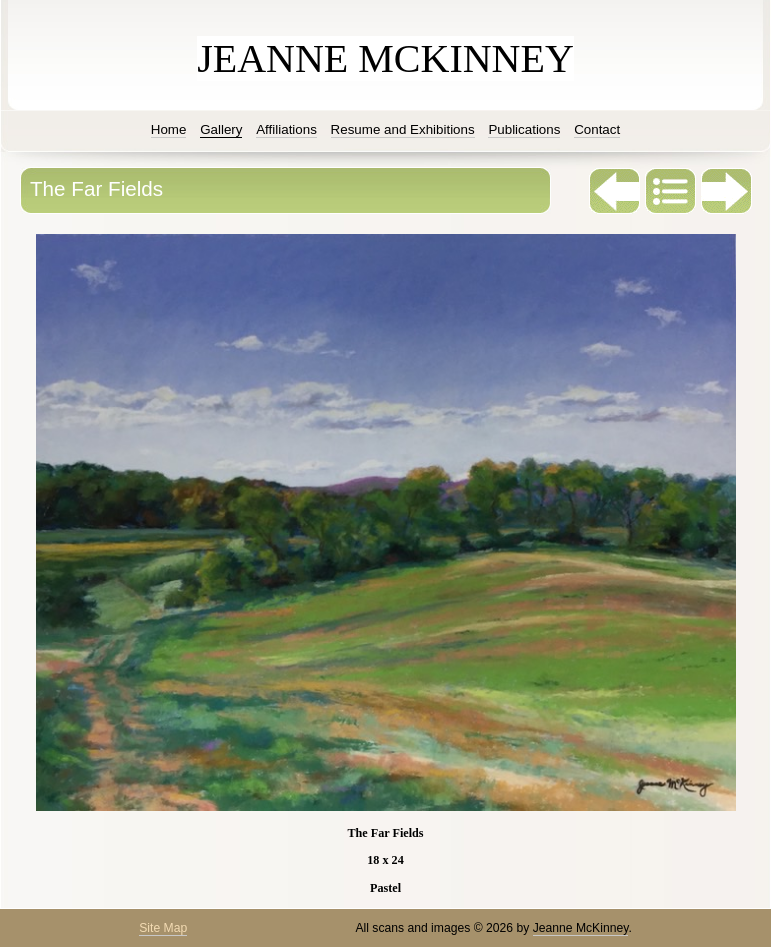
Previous (615, 191)
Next (727, 191)
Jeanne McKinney (581, 928)
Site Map (163, 928)
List (671, 191)
